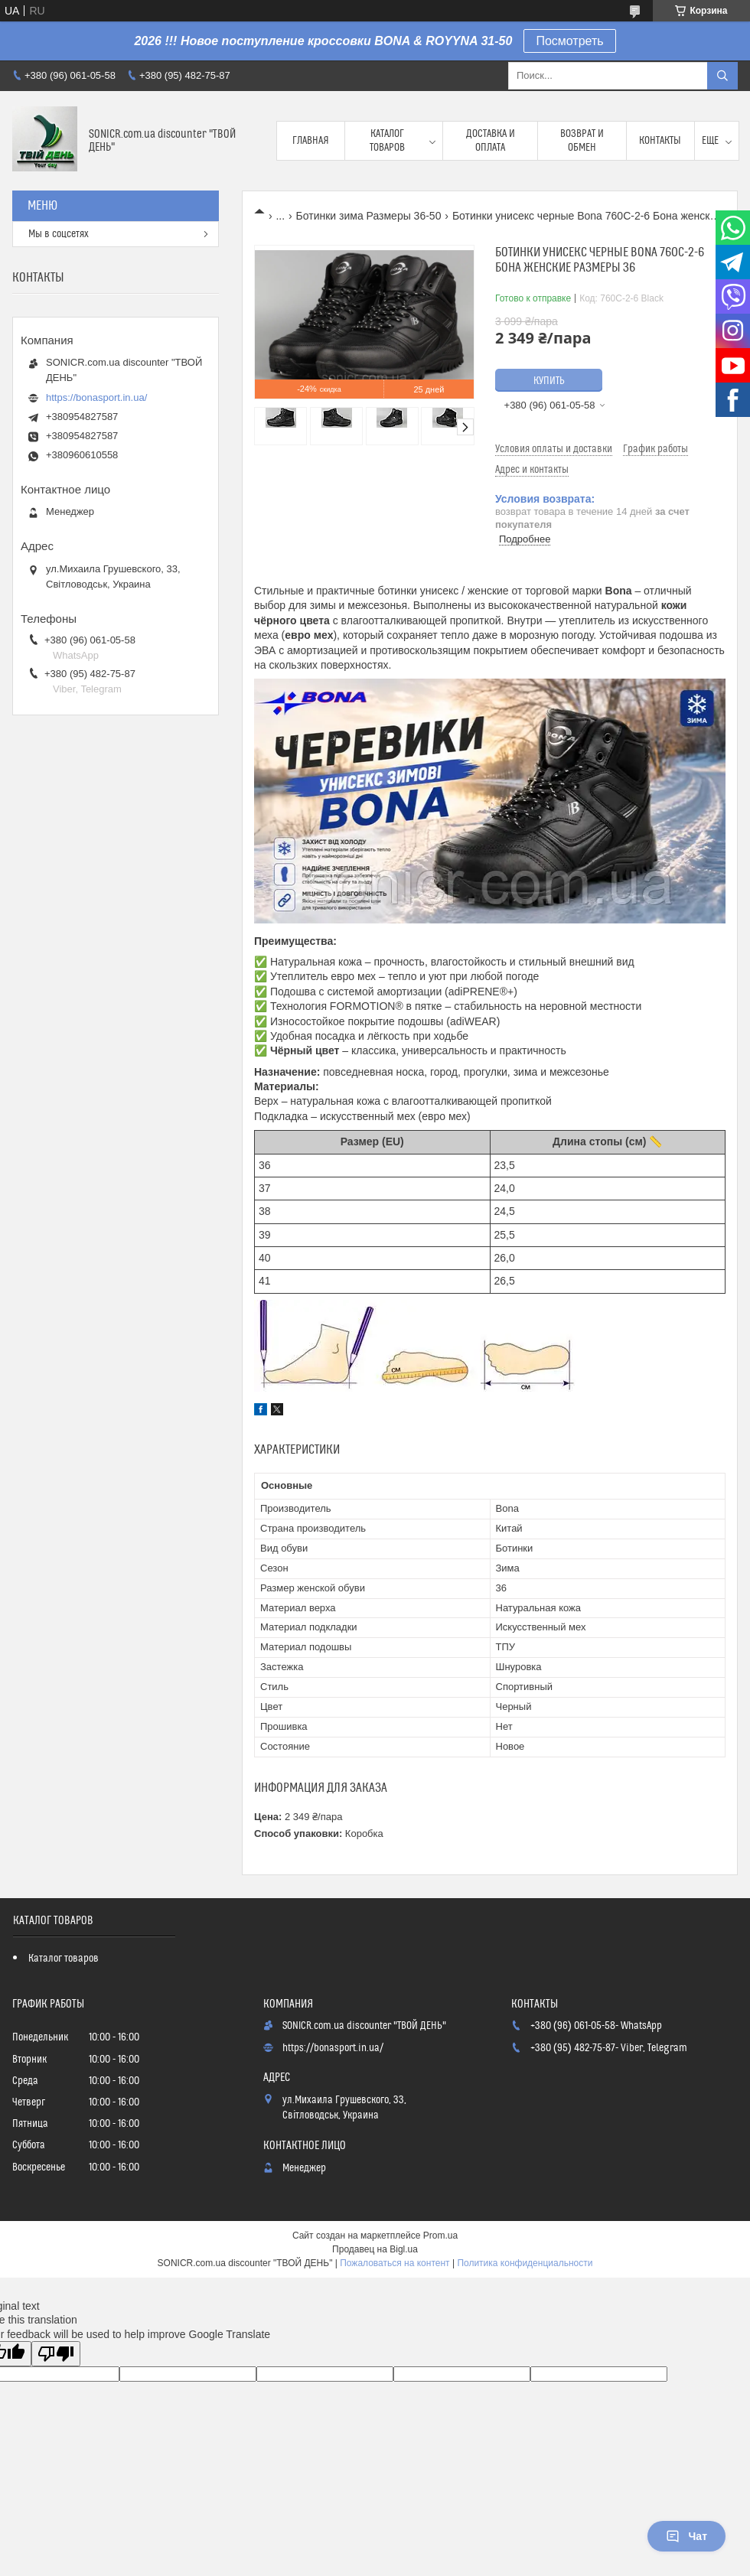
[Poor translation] (55, 2353)
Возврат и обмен (582, 141)
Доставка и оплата (490, 141)
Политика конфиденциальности (524, 2263)
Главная (310, 141)
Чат (686, 2536)
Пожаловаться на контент (394, 2263)
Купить (549, 381)
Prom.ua (440, 2235)
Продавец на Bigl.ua (375, 2249)
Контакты (660, 141)
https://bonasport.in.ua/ (96, 397)
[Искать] (722, 76)
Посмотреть (569, 40)
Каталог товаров (387, 141)
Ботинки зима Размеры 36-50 (369, 216)
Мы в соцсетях (58, 234)
